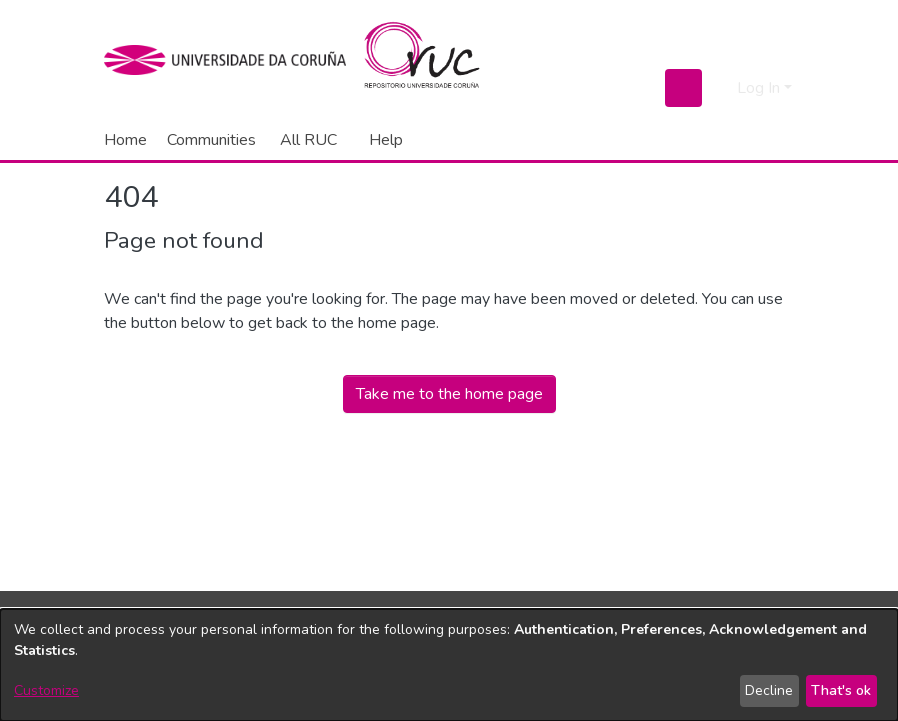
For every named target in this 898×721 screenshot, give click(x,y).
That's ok (841, 690)
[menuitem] (312, 140)
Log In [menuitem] (758, 88)
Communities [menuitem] (211, 140)
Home (125, 140)
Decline (769, 690)
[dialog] (449, 665)
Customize (46, 690)
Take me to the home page (449, 394)
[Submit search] (683, 88)
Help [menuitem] (386, 140)
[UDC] (231, 60)
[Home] (433, 60)
